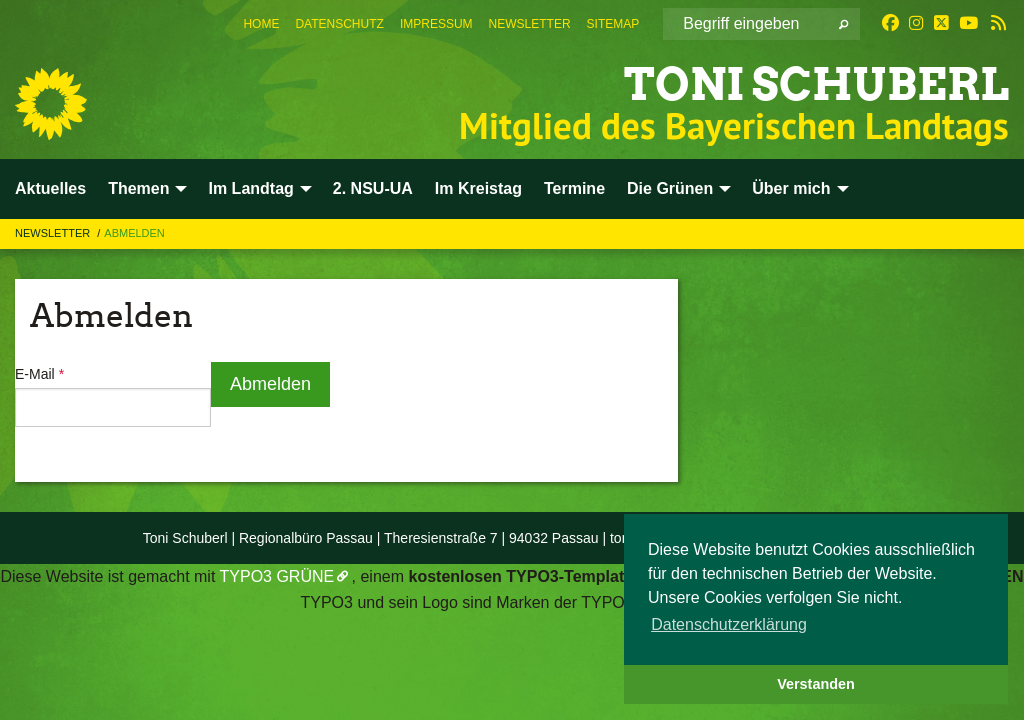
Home (261, 24)
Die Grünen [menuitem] (670, 188)
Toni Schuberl (816, 84)
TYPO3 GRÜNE (277, 576)
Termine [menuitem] (574, 188)
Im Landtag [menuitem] (250, 188)
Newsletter (530, 24)
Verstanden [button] (816, 684)
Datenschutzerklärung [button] (729, 624)
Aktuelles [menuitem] (50, 188)
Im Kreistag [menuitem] (478, 188)
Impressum (436, 24)
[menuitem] (261, 24)
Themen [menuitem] (138, 188)
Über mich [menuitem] (791, 188)
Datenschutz (339, 24)
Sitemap (613, 24)
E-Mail (39, 374)
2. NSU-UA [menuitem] (373, 188)
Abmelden (134, 233)
